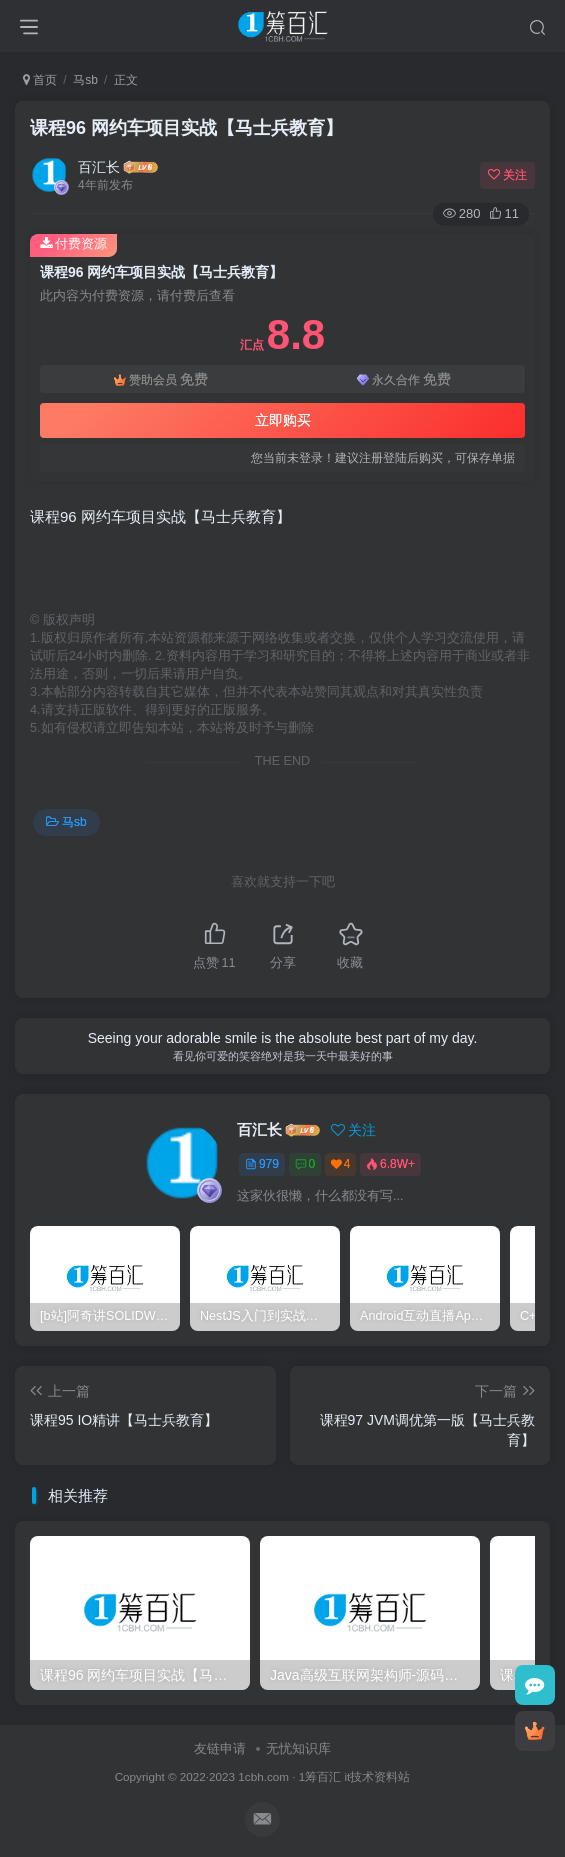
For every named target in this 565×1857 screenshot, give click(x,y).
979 (262, 1164)
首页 (40, 80)
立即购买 (283, 420)
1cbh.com (263, 1776)
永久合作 (404, 379)
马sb (85, 80)
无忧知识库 (298, 1748)
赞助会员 (161, 379)
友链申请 (220, 1748)
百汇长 (99, 167)
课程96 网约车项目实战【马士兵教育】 (186, 128)
